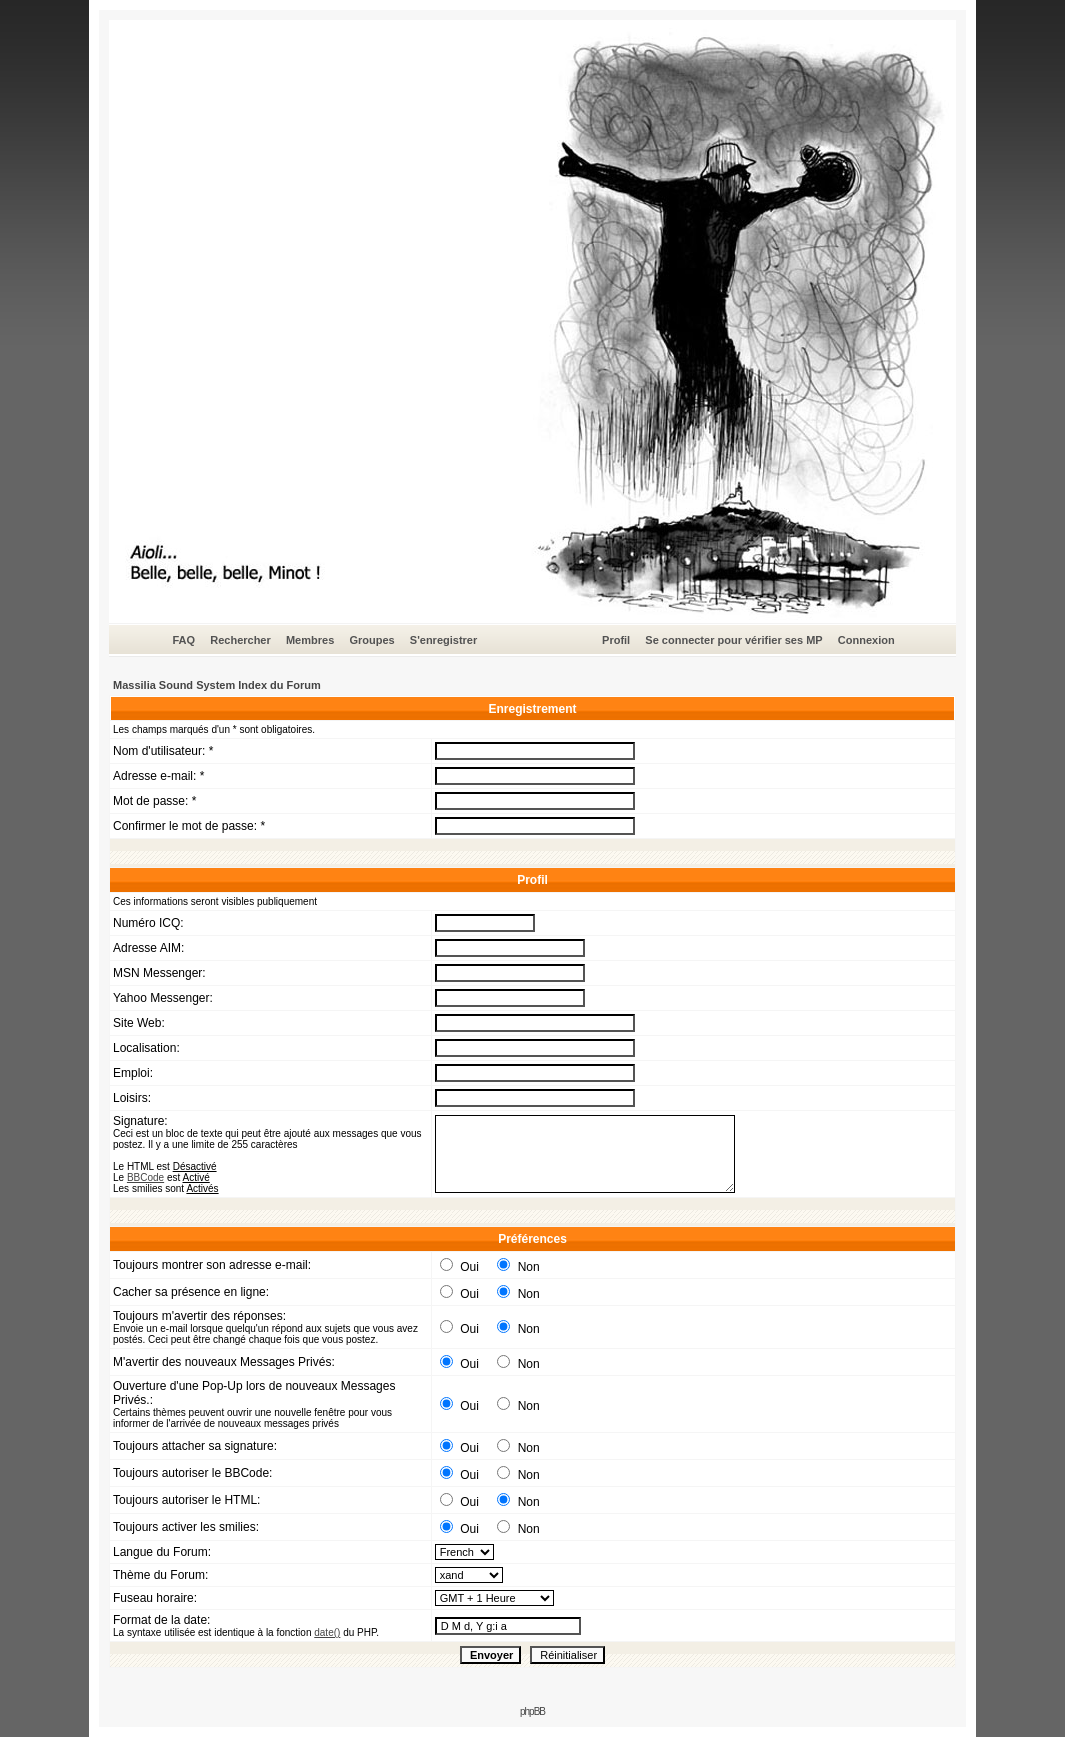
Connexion (866, 640)
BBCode (145, 1177)
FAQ (183, 640)
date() (327, 1632)
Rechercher (240, 640)
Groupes (371, 640)
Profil (616, 640)
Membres (310, 640)
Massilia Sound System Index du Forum (217, 685)
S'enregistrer (443, 640)
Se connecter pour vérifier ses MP (733, 640)
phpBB (532, 1711)
